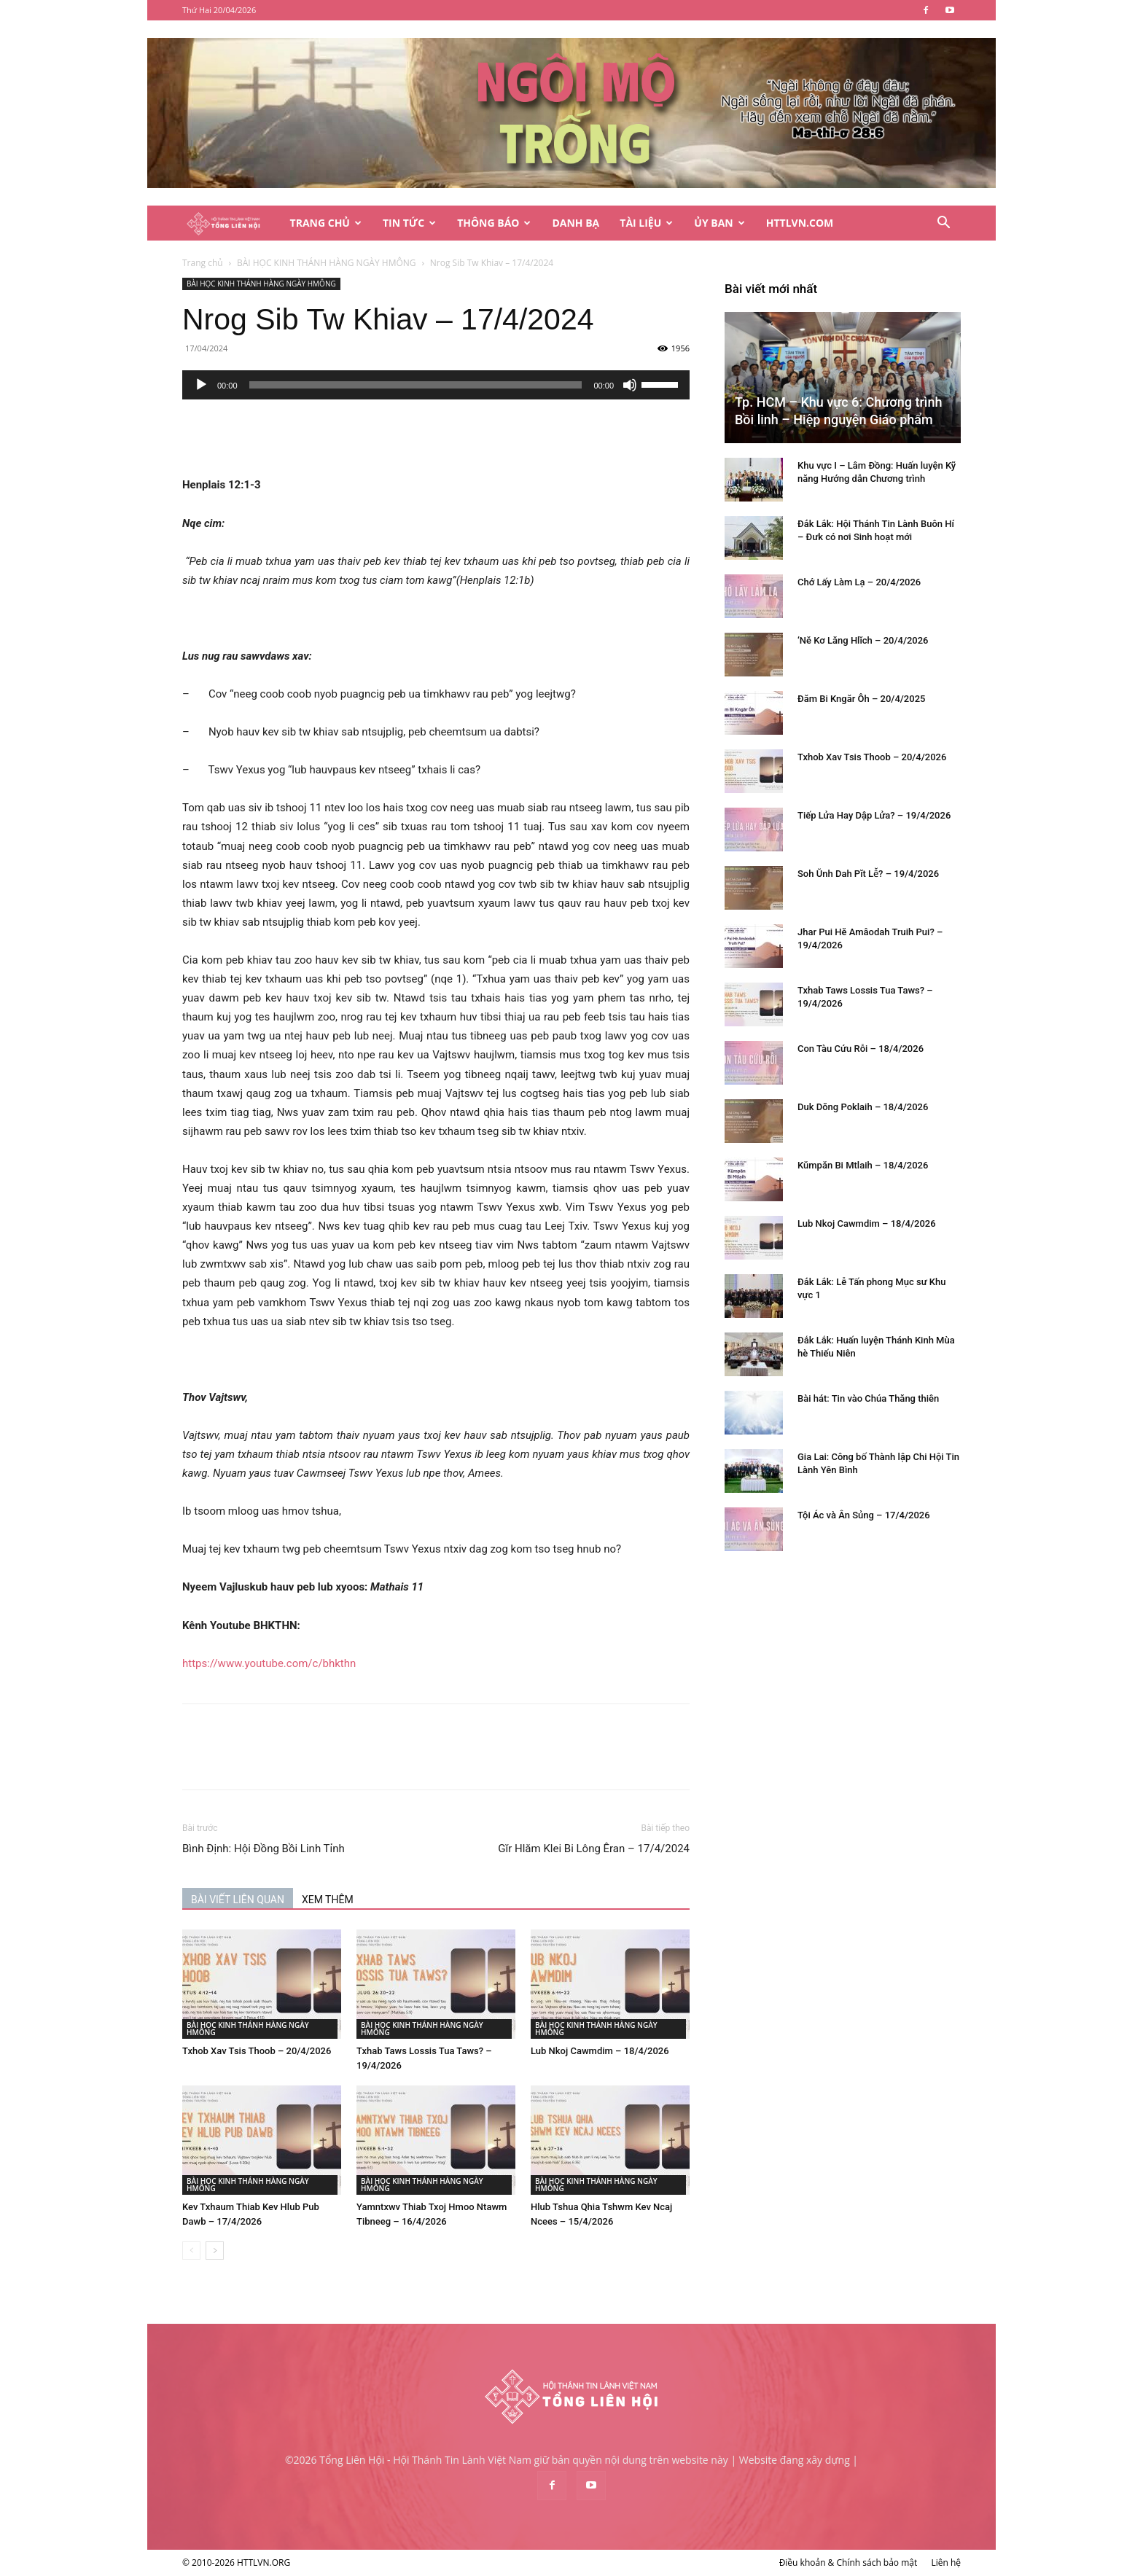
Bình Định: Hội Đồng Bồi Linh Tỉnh (263, 1848)
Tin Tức (409, 223)
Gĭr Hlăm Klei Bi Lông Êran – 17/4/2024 (594, 1848)
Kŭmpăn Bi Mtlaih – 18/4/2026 (862, 1165)
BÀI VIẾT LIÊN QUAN (237, 1899)
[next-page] (215, 2250)
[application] (436, 384)
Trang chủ (202, 263)
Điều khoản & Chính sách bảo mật (848, 2562)
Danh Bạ (575, 223)
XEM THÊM (328, 1899)
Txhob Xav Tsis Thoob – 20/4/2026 (256, 2050)
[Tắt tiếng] (630, 385)
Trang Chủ (326, 223)
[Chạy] (201, 385)
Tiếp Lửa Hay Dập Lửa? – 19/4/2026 (874, 815)
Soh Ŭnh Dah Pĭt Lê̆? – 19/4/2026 (868, 873)
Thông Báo (494, 223)
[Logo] (231, 223)
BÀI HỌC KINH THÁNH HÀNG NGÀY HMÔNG (326, 263)
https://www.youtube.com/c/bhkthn (269, 1663)
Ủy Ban (719, 223)
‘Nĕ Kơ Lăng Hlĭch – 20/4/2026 (863, 640)
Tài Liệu (646, 223)
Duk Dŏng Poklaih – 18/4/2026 (862, 1106)
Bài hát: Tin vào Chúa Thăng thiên (868, 1398)
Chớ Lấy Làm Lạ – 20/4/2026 (859, 582)
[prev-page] (191, 2250)
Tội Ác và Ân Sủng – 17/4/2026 (863, 1515)
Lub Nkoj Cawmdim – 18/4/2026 (600, 2050)
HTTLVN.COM (800, 223)
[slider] (415, 385)
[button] (943, 224)
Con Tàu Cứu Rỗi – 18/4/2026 (860, 1048)
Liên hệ (946, 2562)
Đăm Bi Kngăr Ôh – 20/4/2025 (861, 698)
